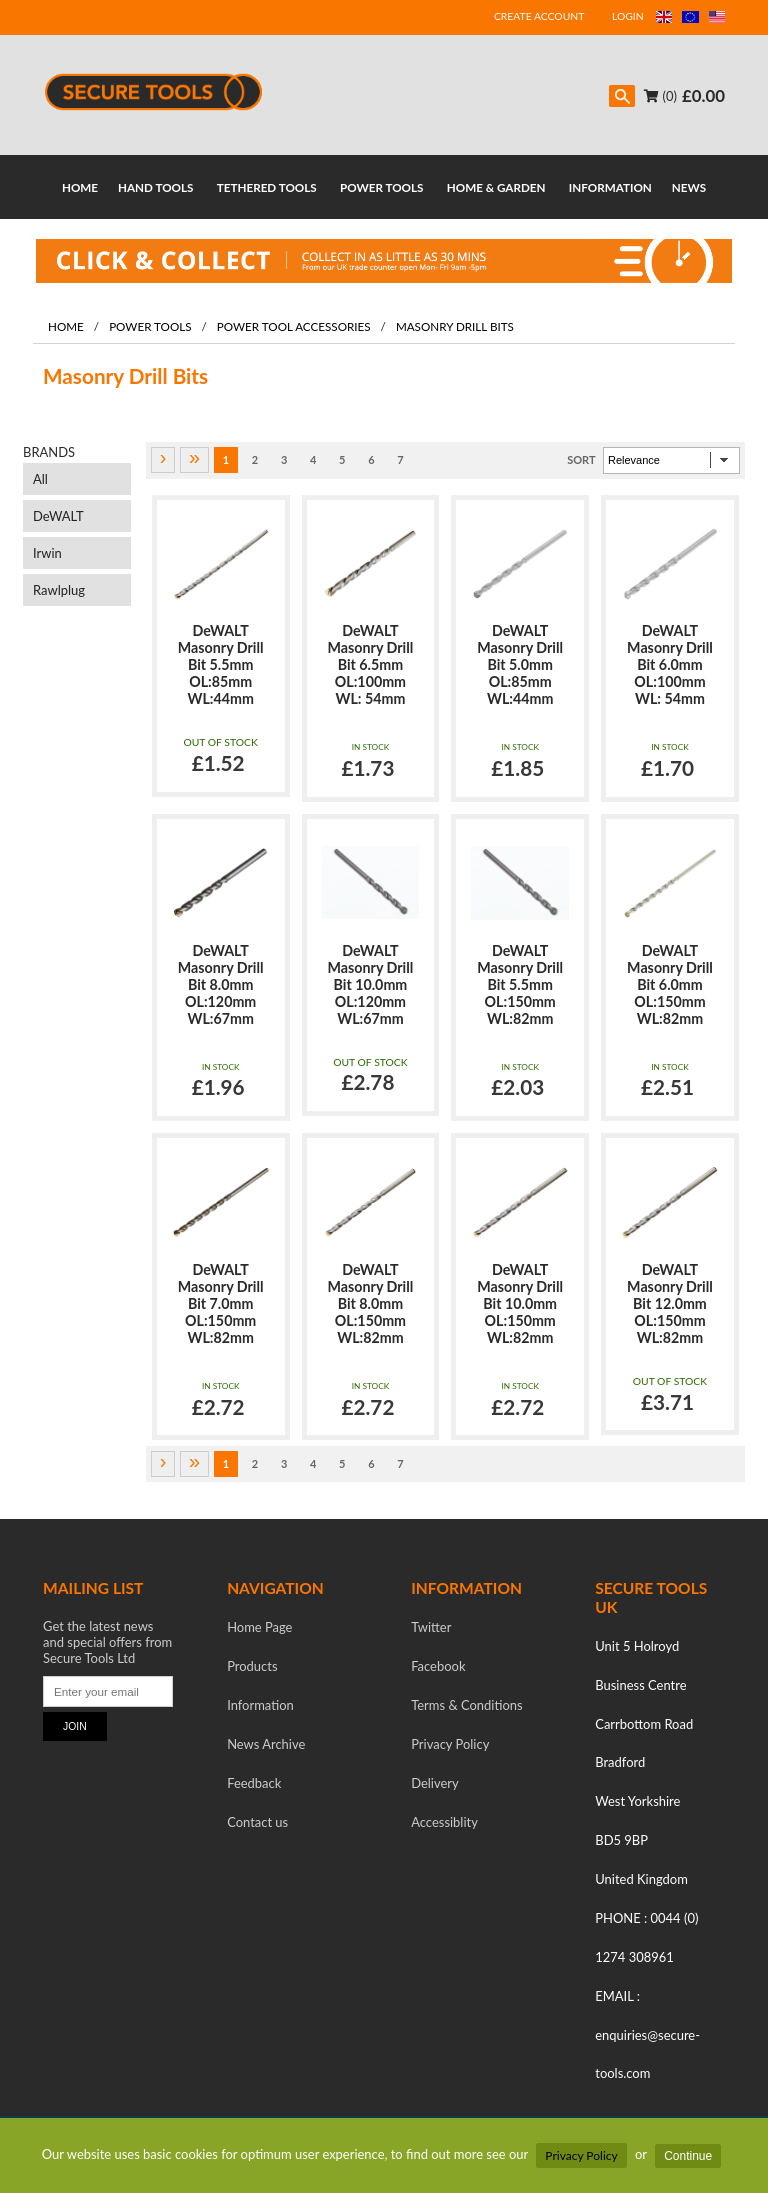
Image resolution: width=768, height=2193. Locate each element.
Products (252, 1666)
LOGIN (628, 16)
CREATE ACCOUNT (539, 16)
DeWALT (58, 516)
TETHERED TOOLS (267, 187)
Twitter (431, 1627)
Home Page (259, 1627)
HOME (80, 187)
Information (260, 1705)
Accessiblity (444, 1822)
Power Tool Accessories (294, 326)
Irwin (47, 553)
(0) (660, 96)
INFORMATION (610, 187)
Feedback (254, 1783)
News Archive (266, 1744)
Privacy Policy (581, 2155)
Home (66, 326)
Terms (466, 1705)
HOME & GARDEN (496, 187)
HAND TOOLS (155, 187)
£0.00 (703, 95)
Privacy (450, 1744)
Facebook (438, 1666)
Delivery (435, 1783)
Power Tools (150, 326)
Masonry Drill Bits (455, 326)
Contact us (257, 1822)
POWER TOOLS (381, 187)
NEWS (689, 187)
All (40, 479)
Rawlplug (59, 590)
